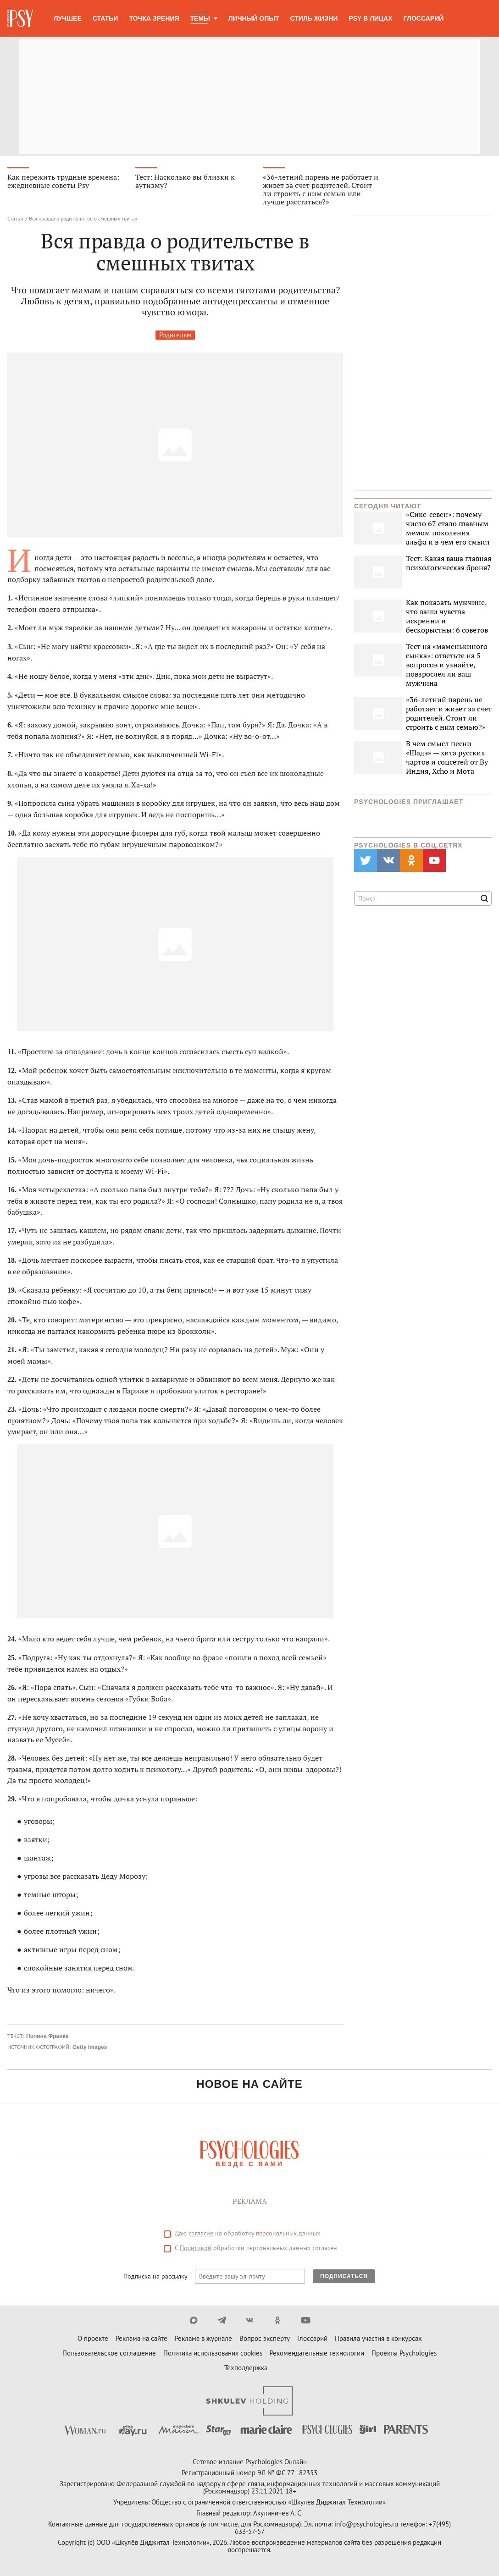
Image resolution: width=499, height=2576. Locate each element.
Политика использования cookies (212, 2353)
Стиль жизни (314, 18)
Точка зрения (154, 18)
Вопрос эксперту (264, 2338)
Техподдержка (245, 2368)
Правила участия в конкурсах (378, 2338)
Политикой (195, 2248)
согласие (201, 2233)
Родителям (175, 335)
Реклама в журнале (203, 2338)
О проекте (93, 2338)
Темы (200, 18)
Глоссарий (424, 18)
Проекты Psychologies (404, 2353)
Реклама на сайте (141, 2338)
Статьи (105, 18)
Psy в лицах (370, 18)
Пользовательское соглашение (109, 2353)
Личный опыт (253, 18)
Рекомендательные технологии (317, 2353)
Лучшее (68, 18)
